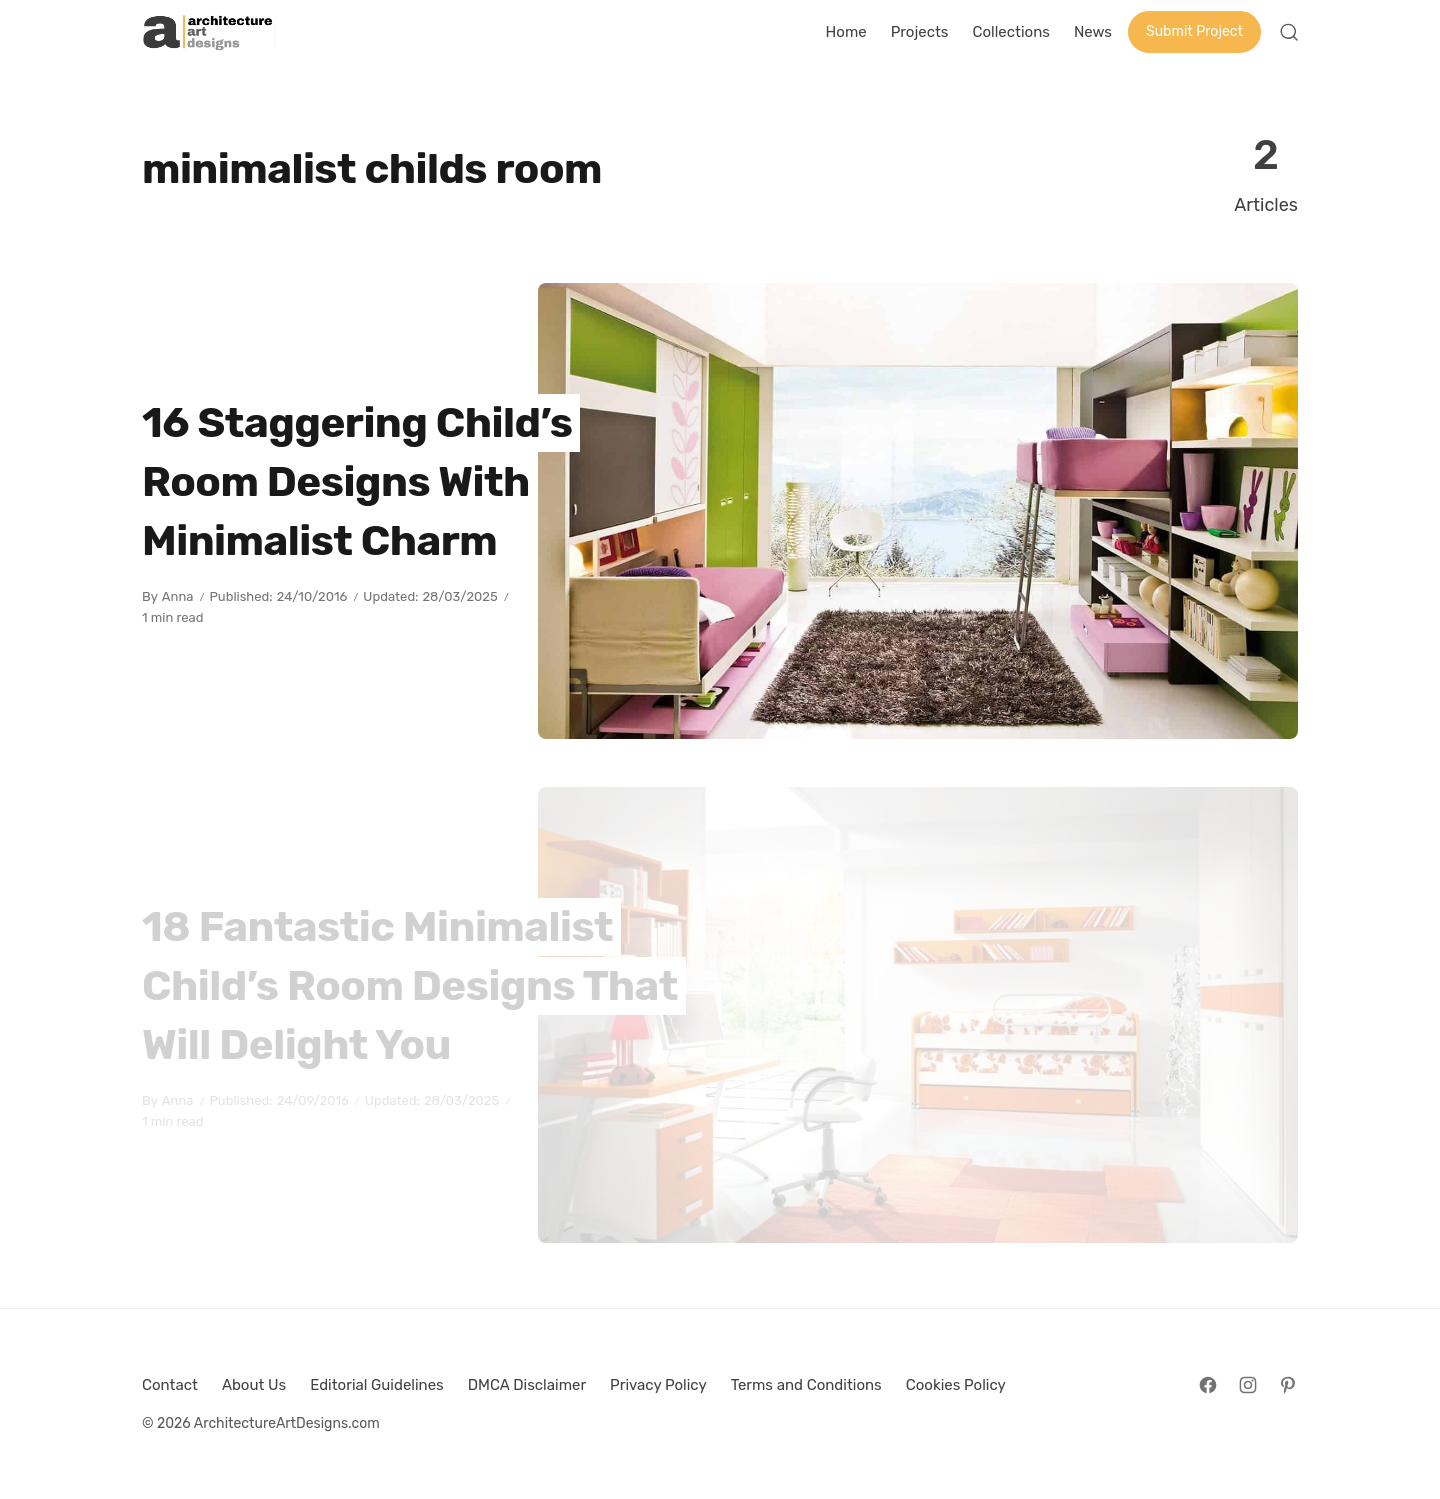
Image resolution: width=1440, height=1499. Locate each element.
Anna (178, 596)
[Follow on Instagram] (1248, 1385)
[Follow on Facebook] (1208, 1385)
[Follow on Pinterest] (1288, 1385)
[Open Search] (1289, 32)
